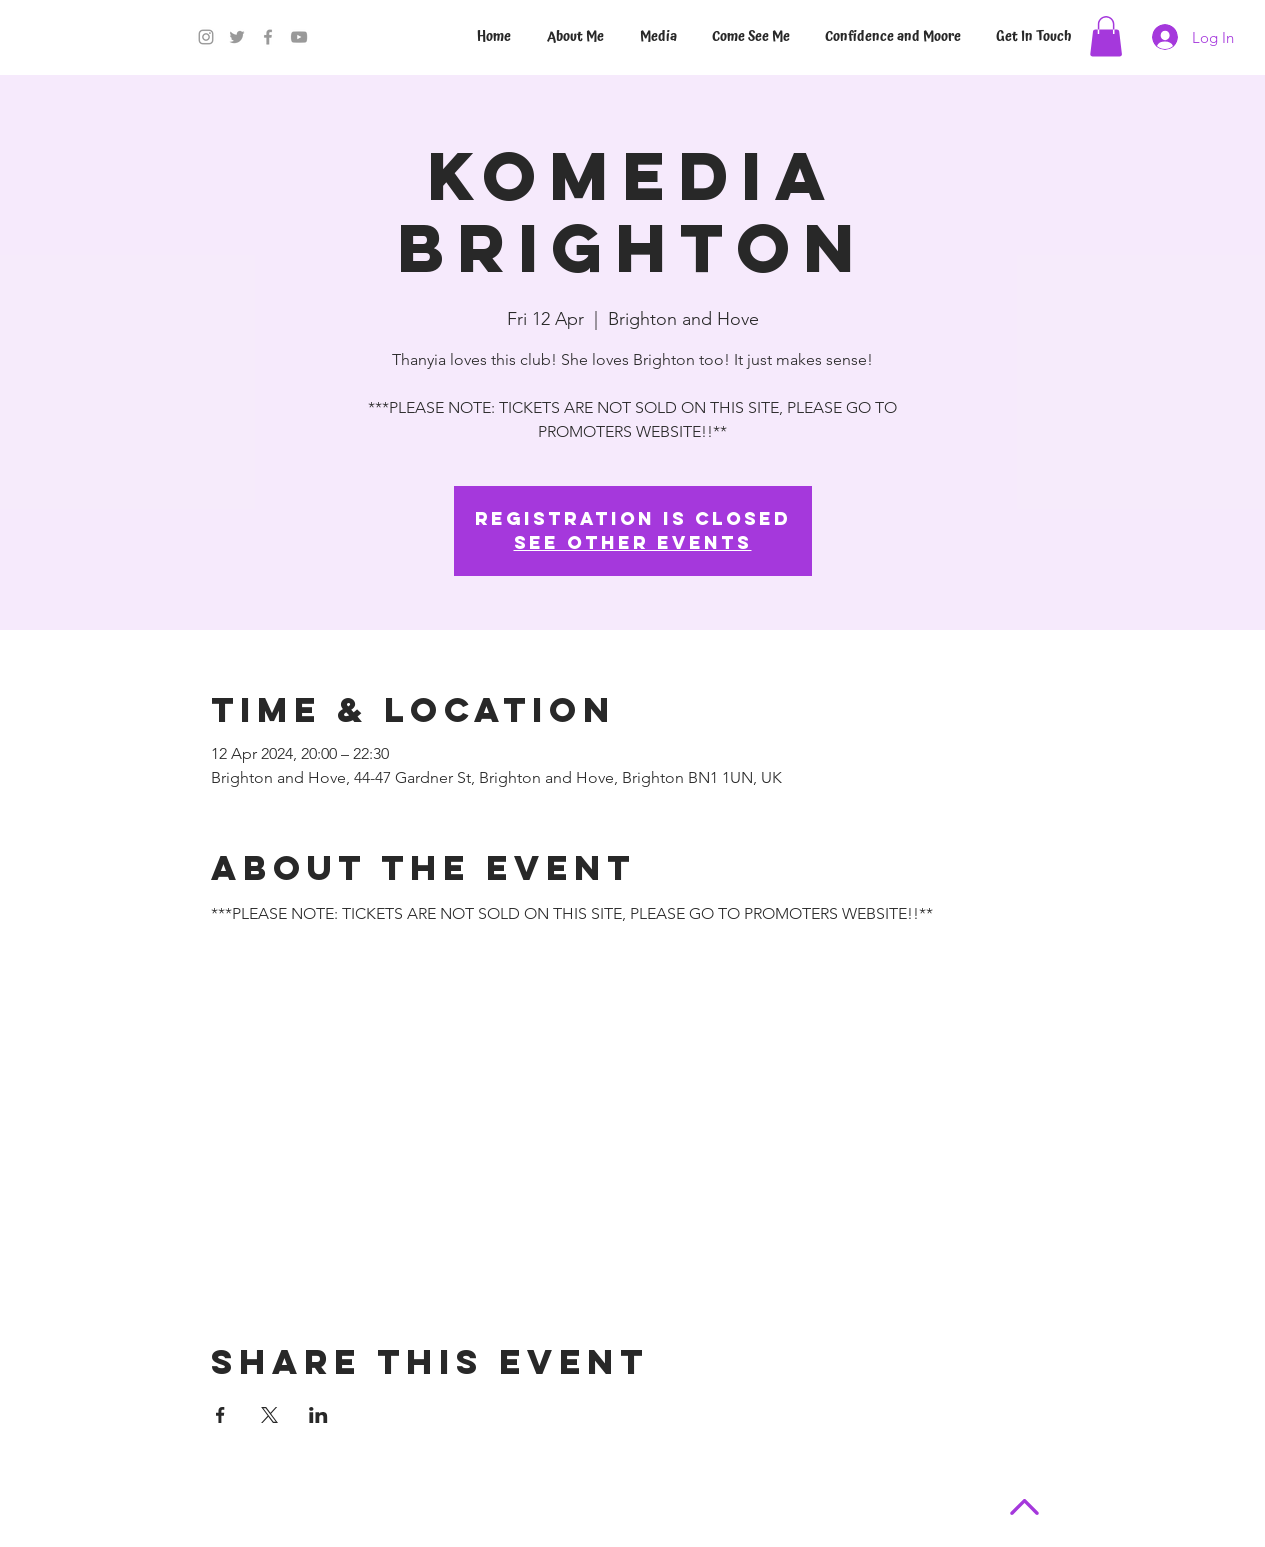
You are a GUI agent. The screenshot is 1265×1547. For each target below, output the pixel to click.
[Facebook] (268, 37)
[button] (1106, 36)
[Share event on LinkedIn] (318, 1415)
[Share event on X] (269, 1415)
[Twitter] (237, 37)
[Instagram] (206, 37)
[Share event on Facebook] (220, 1415)
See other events (633, 542)
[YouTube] (299, 37)
